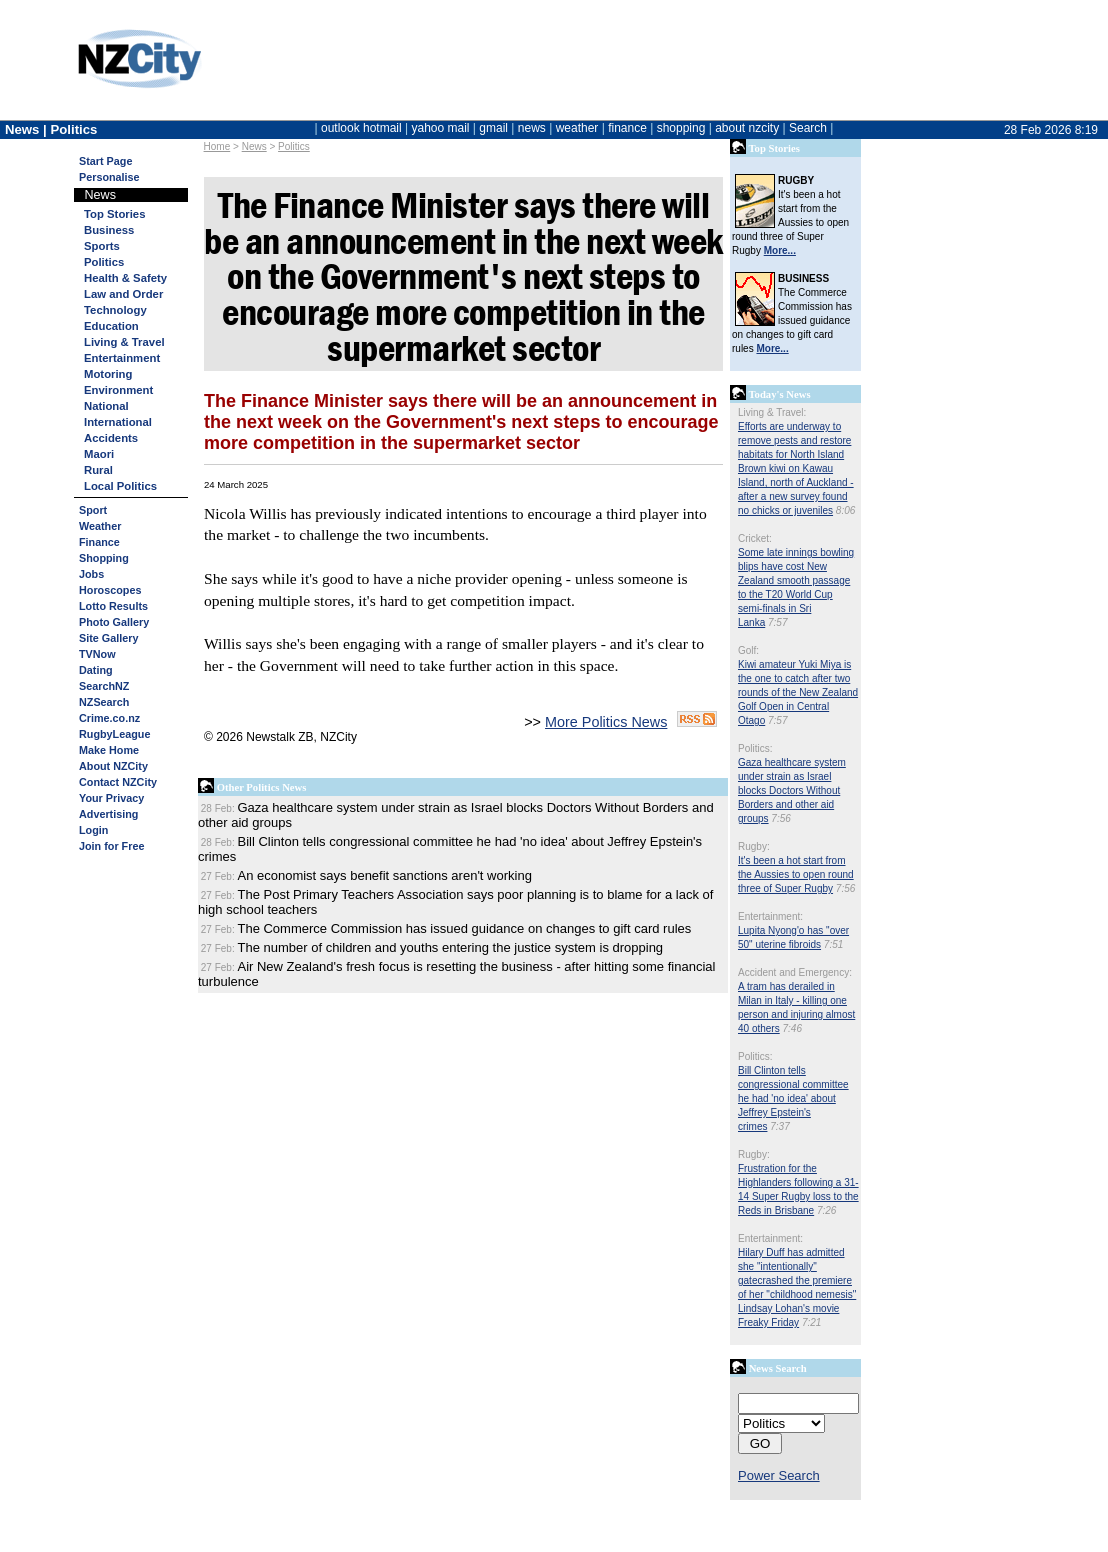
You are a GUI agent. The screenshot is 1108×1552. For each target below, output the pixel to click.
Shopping (104, 558)
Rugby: (754, 846)
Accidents (111, 438)
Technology (115, 310)
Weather (100, 526)
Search (808, 128)
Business (109, 230)
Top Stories (114, 214)
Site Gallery (108, 638)
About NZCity (113, 766)
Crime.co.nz (109, 718)
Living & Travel (124, 342)
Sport (93, 510)
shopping (681, 128)
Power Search (779, 1475)
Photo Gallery (114, 622)
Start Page (105, 161)
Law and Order (123, 294)
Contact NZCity (118, 782)
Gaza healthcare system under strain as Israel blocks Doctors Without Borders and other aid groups (792, 790)
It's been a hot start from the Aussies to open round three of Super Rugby (796, 874)
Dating (96, 670)
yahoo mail (441, 128)
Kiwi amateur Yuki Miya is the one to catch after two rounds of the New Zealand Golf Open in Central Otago (798, 692)
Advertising (108, 814)
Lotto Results (113, 606)
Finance (99, 542)
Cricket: (755, 538)
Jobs (91, 574)
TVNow (97, 654)
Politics (294, 146)
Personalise (109, 177)
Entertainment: (770, 916)
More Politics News (606, 722)
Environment (118, 390)
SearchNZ (104, 686)
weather (577, 128)
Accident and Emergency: (795, 972)
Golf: (748, 650)
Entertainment (122, 358)
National (106, 406)
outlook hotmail (361, 128)
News (254, 146)
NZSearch (104, 702)
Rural (98, 470)
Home (217, 146)
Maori (99, 454)
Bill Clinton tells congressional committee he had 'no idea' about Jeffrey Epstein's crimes (793, 1098)
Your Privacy (111, 798)
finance (627, 128)
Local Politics (120, 486)
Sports (102, 246)
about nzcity (747, 128)
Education (111, 326)
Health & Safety (125, 278)
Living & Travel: (772, 412)
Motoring (108, 374)
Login (93, 830)
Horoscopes (110, 590)
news (532, 128)
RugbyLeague (114, 734)
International (118, 422)
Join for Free (111, 846)
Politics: (755, 748)
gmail (493, 128)
